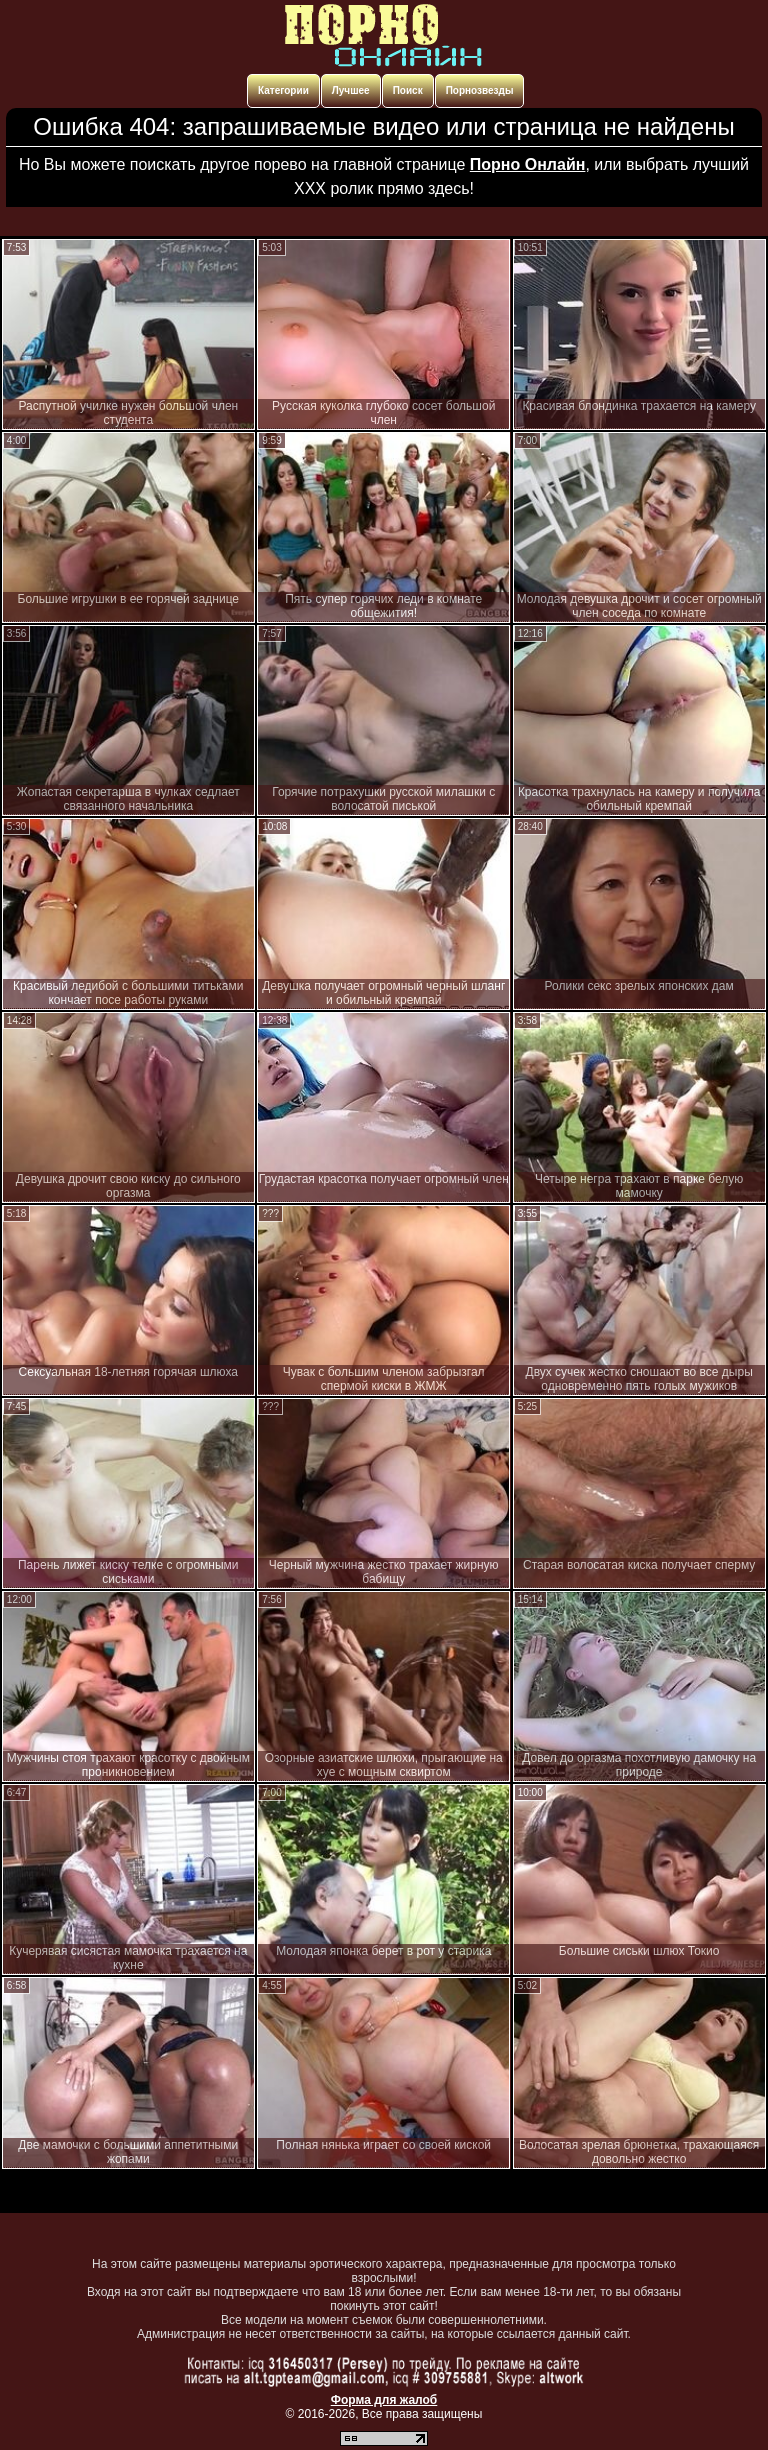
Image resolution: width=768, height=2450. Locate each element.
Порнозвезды (480, 90)
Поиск (408, 90)
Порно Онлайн (528, 164)
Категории (283, 90)
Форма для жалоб (384, 2400)
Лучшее (351, 90)
